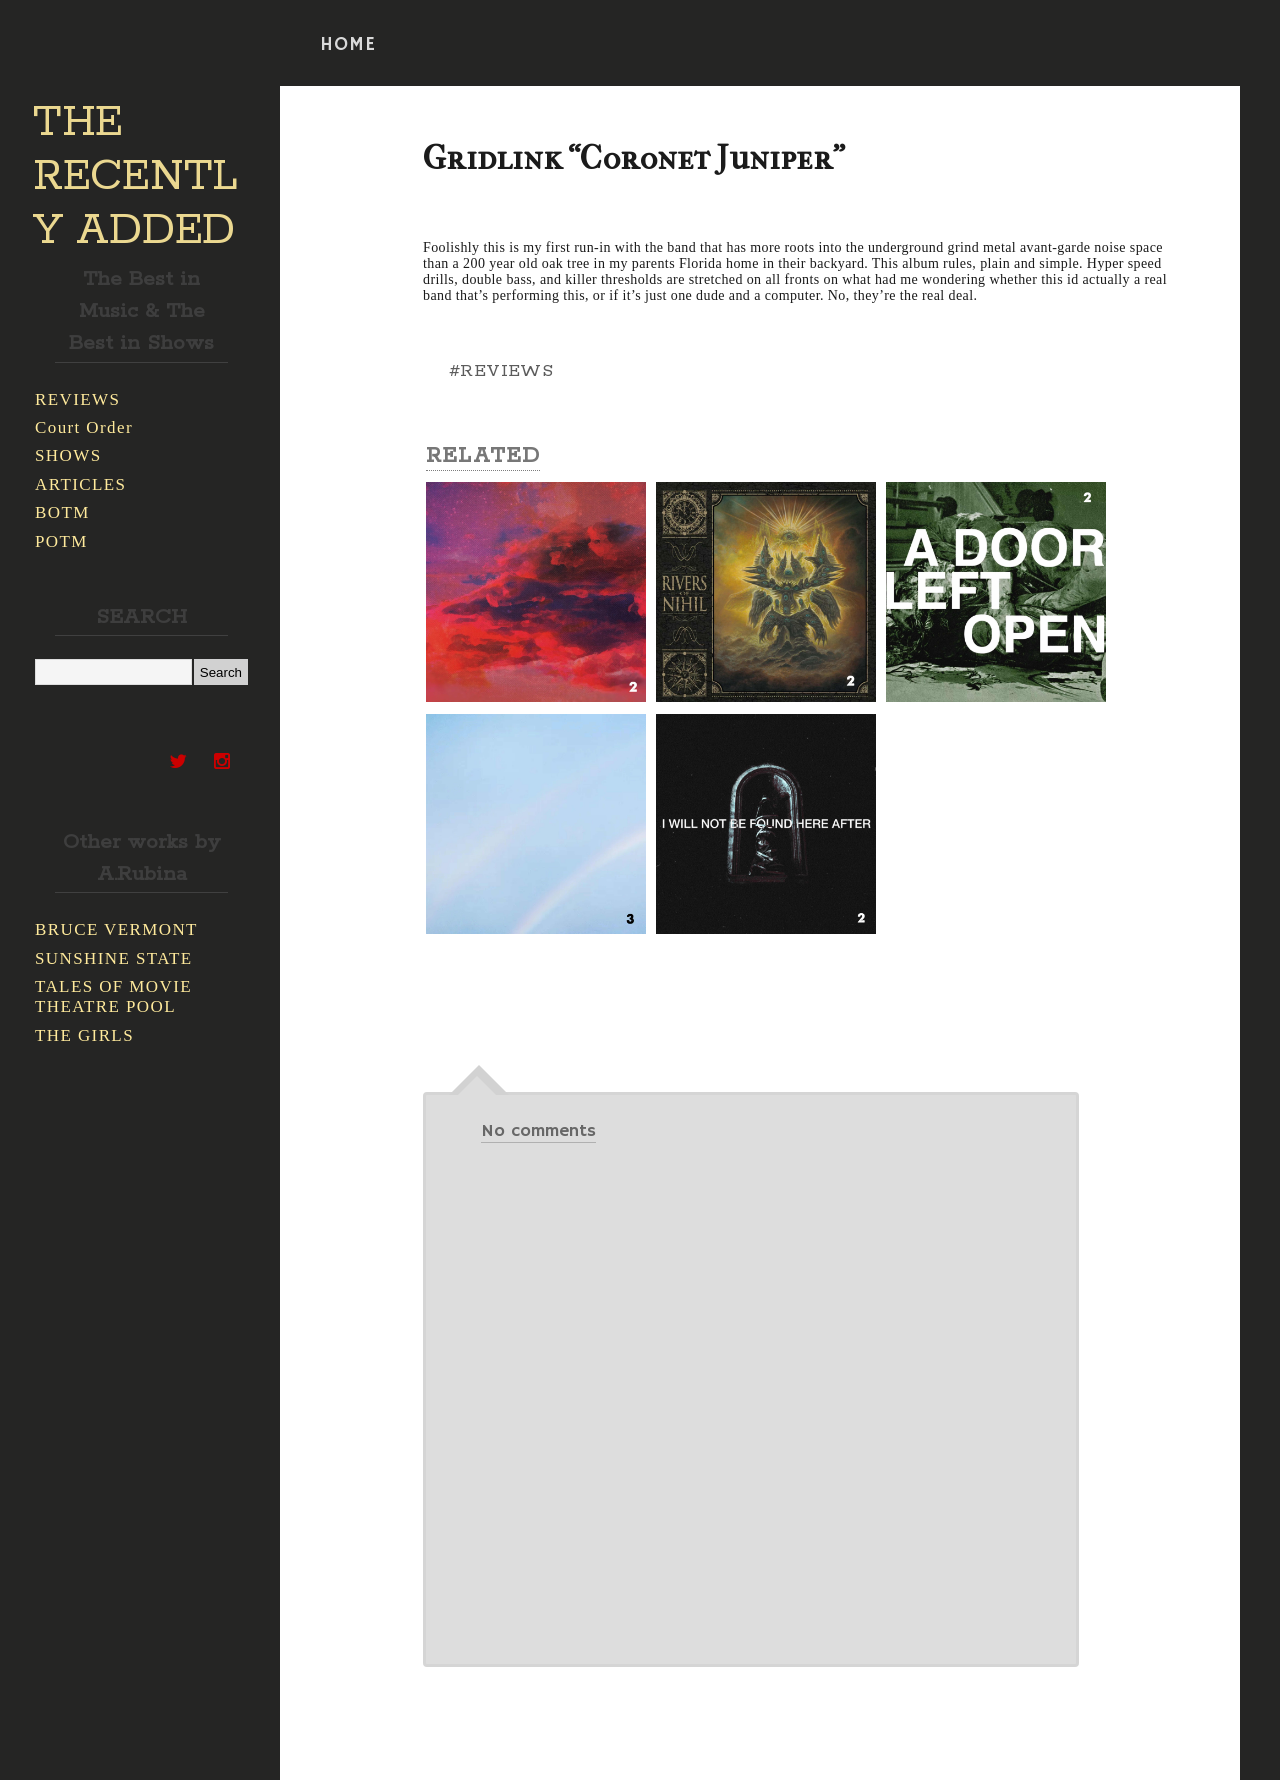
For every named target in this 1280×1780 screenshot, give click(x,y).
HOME (348, 45)
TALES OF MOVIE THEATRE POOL (113, 996)
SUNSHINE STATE (114, 958)
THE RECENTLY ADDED (135, 177)
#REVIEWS (501, 371)
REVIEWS (77, 399)
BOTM (62, 512)
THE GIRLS (84, 1035)
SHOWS (68, 455)
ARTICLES (80, 484)
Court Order (84, 427)
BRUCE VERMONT (116, 929)
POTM (61, 541)
